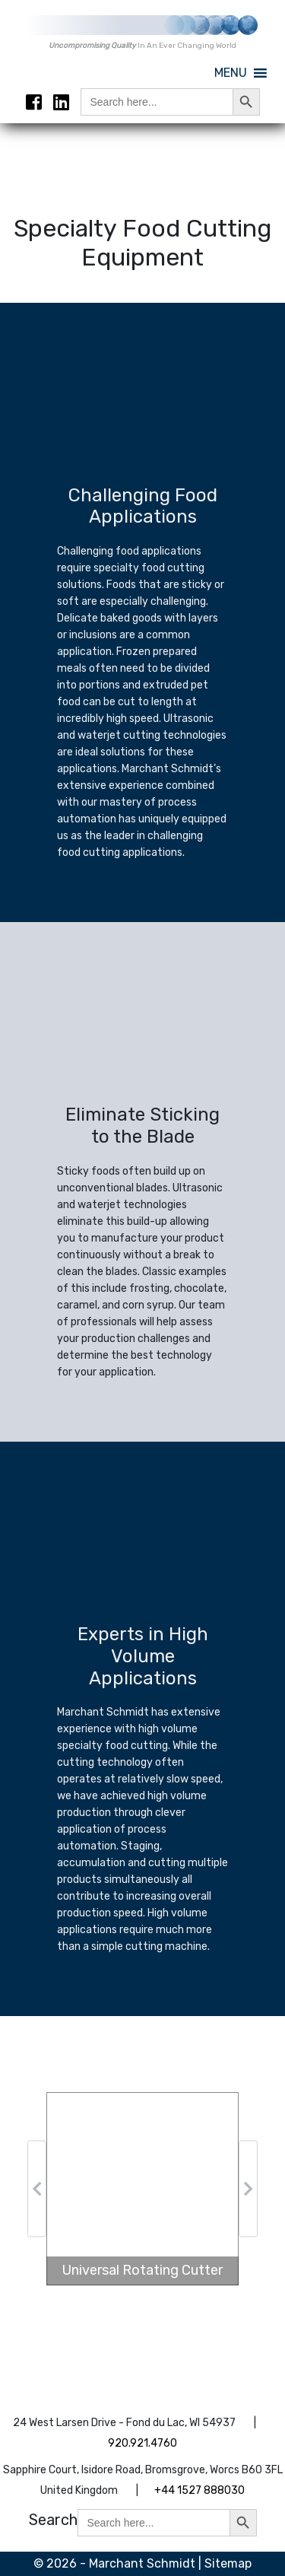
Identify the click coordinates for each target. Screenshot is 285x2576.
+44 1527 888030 (199, 2490)
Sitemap (228, 2563)
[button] (230, 73)
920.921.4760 (142, 2443)
